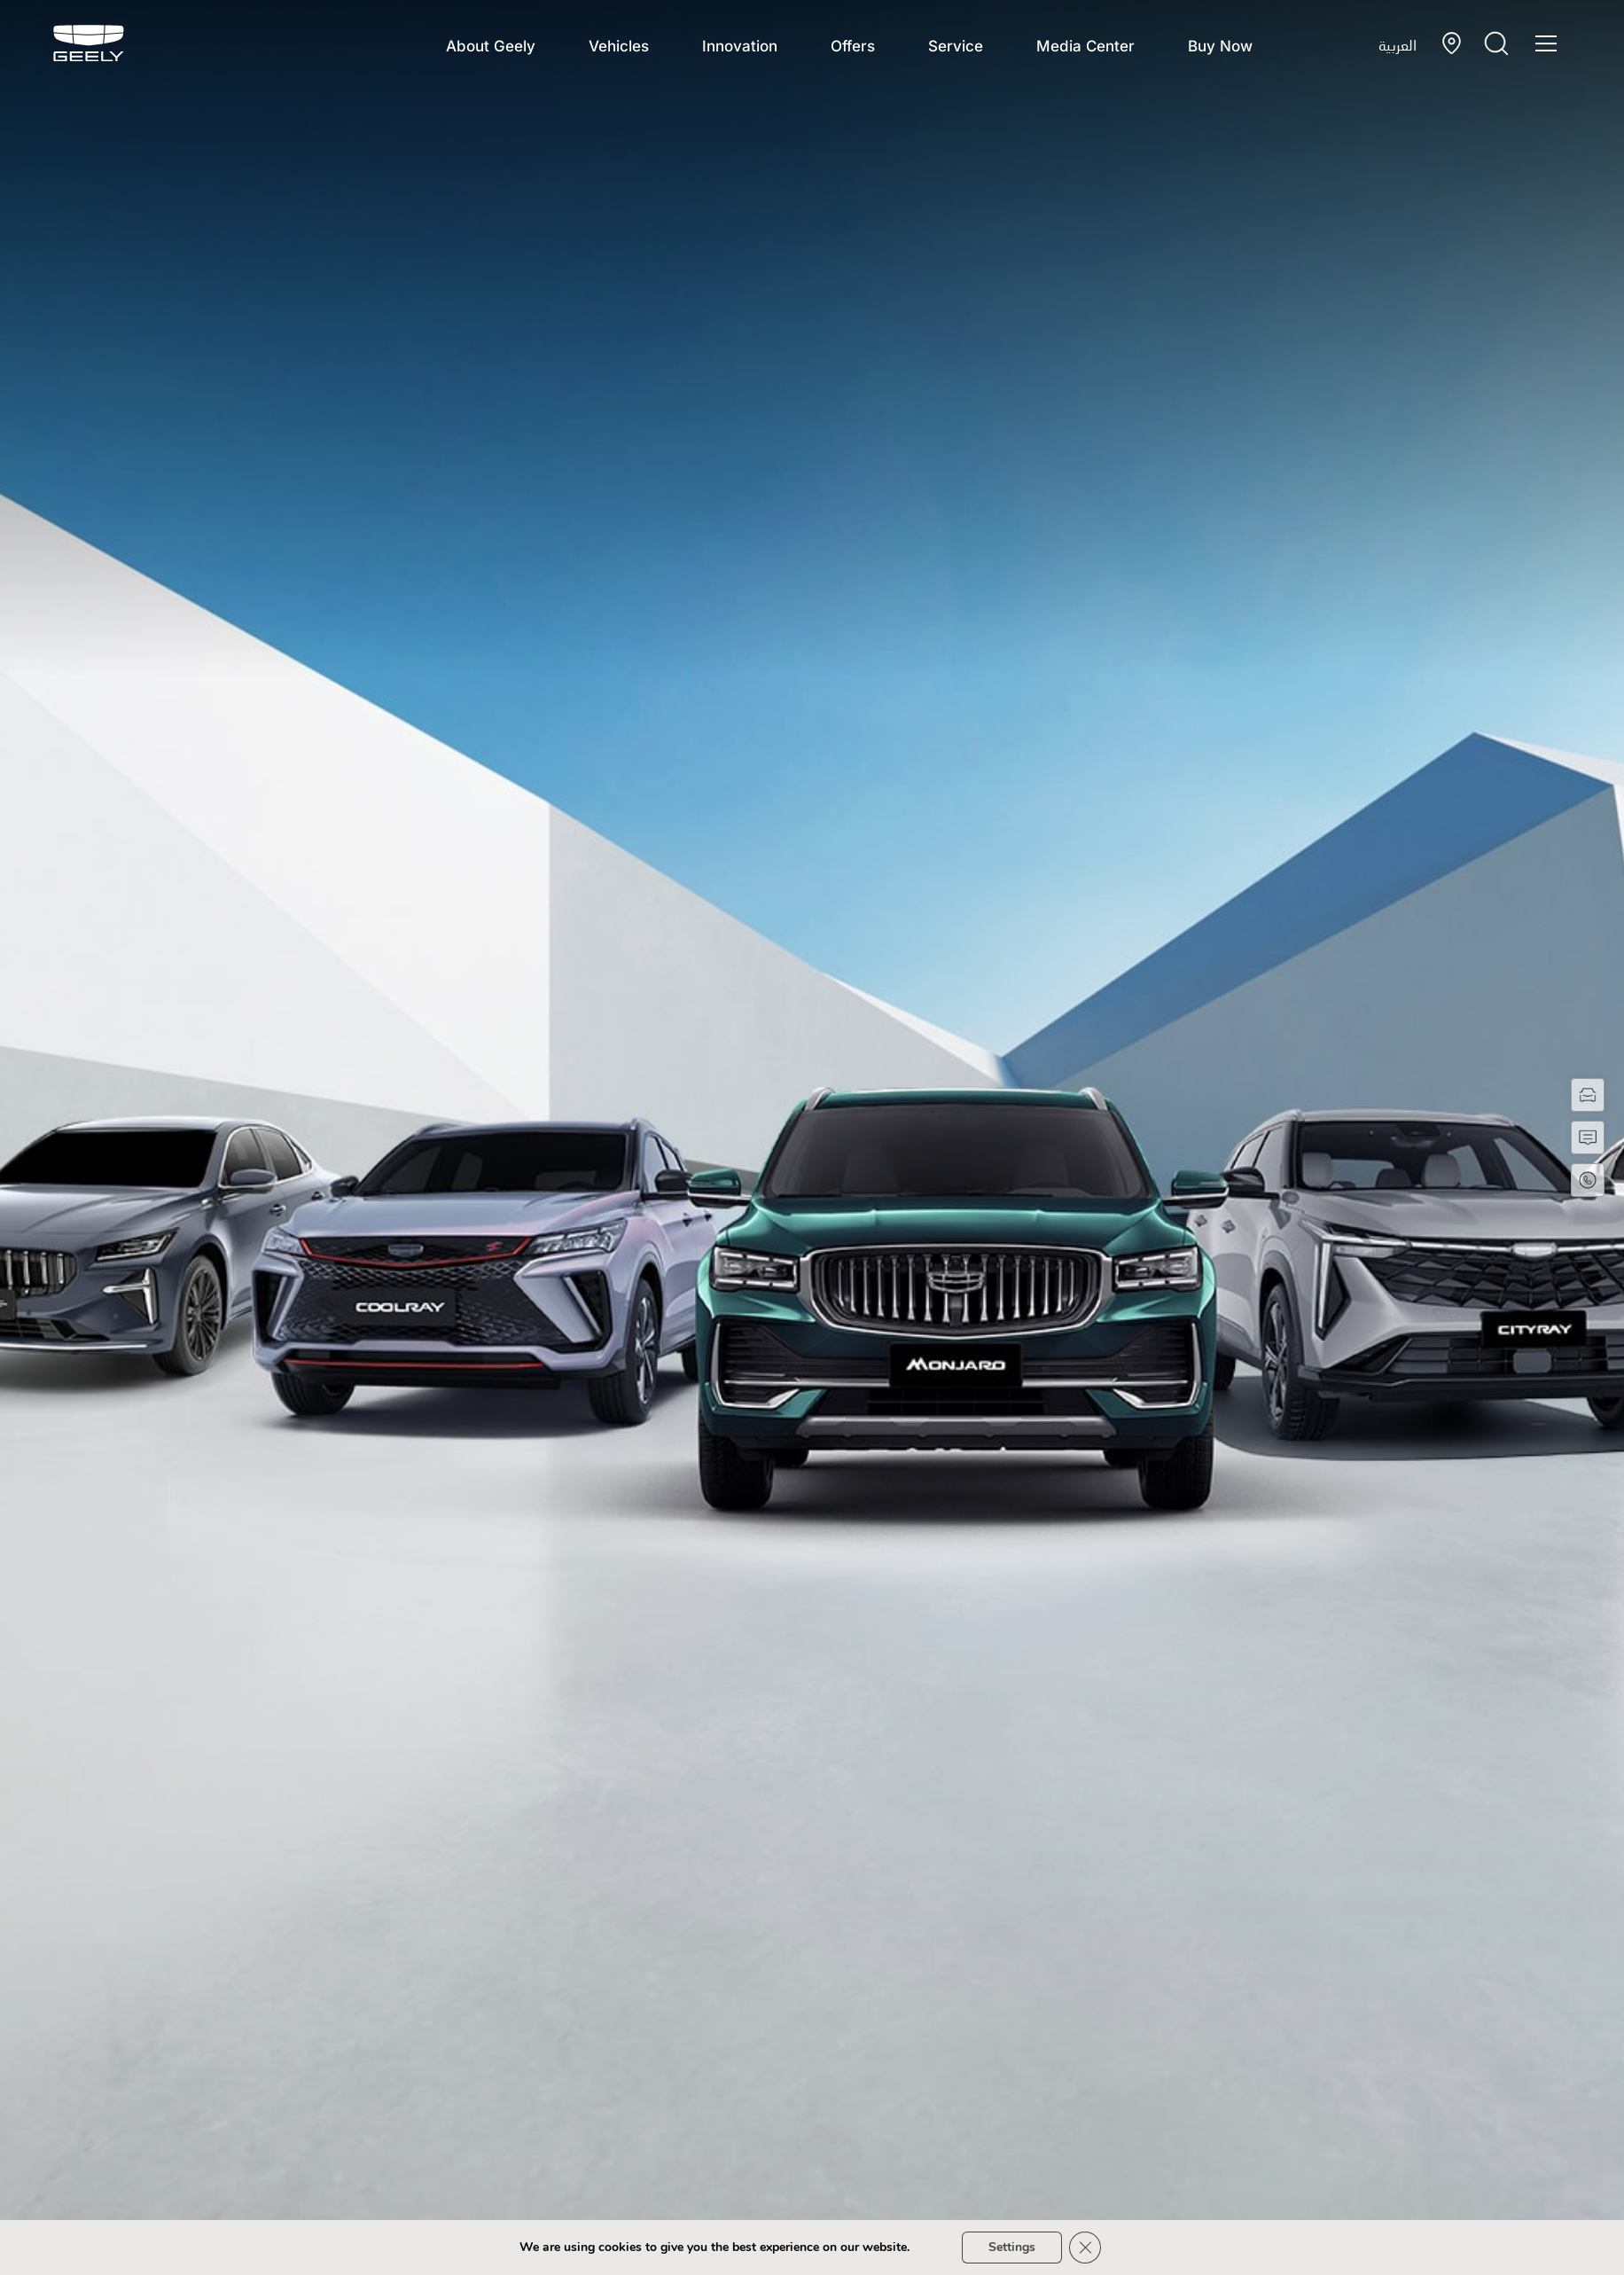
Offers (853, 46)
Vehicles (619, 46)
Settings (1011, 2247)
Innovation (739, 46)
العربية (1397, 44)
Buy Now (1220, 46)
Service (955, 46)
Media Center (1085, 46)
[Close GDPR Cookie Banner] (1085, 2247)
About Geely (490, 46)
